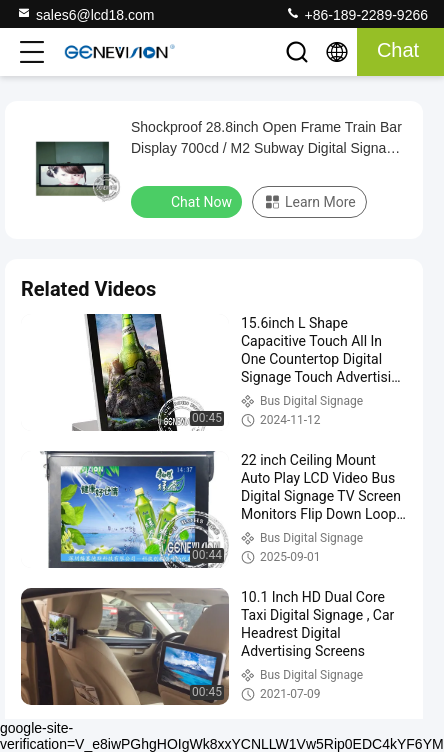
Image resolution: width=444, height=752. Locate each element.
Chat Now (188, 201)
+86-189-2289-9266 (356, 14)
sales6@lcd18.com (85, 14)
